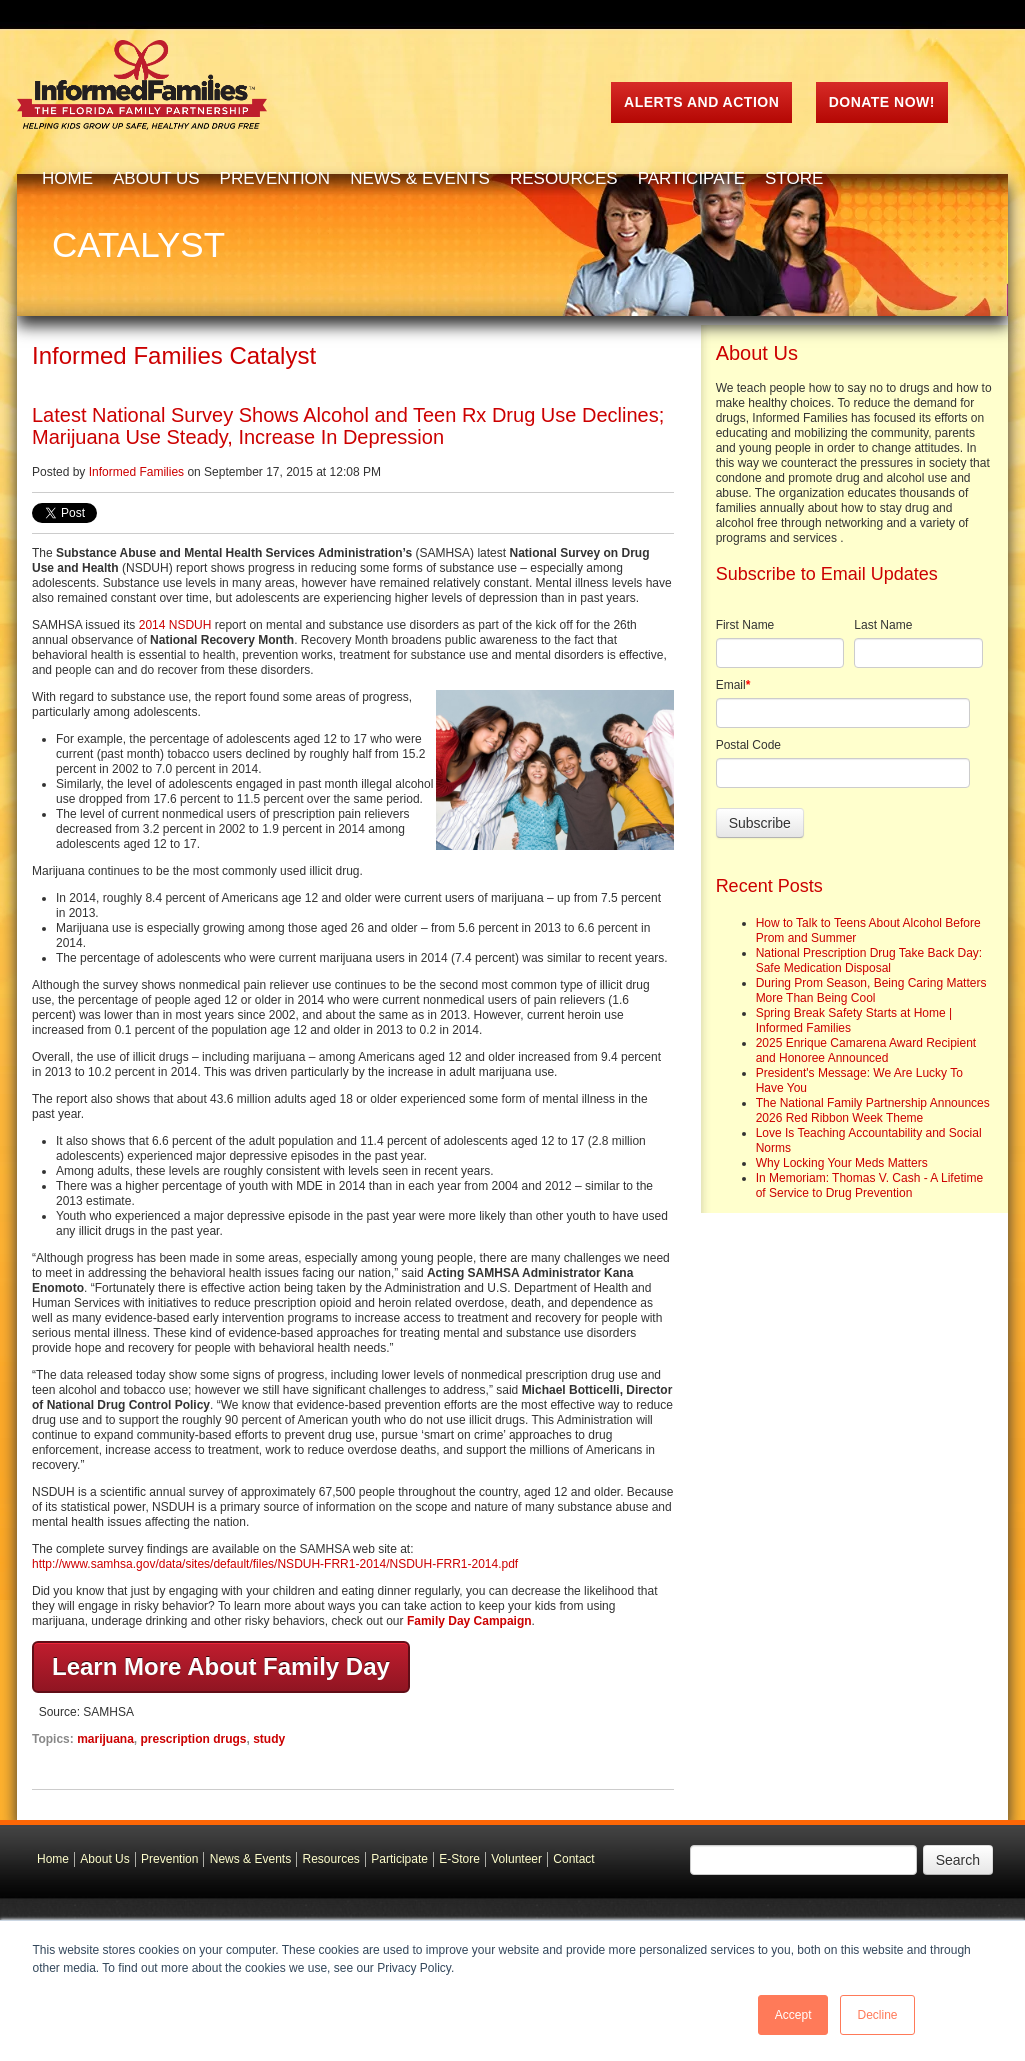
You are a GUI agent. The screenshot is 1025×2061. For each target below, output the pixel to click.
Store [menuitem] (794, 178)
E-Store (459, 1859)
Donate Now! (882, 102)
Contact (573, 1859)
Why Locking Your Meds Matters (842, 1163)
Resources (331, 1859)
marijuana (105, 1739)
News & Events (250, 1859)
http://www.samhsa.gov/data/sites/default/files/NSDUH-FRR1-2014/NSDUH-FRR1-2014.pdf (275, 1564)
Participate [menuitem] (691, 178)
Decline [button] (877, 2015)
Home (53, 1859)
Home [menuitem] (67, 178)
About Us (104, 1859)
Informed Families (136, 472)
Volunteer (516, 1859)
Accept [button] (793, 2015)
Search (958, 1860)
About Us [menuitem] (156, 178)
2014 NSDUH (175, 625)
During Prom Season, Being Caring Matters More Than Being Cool (871, 990)
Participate (399, 1859)
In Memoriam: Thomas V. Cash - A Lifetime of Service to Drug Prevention (869, 1185)
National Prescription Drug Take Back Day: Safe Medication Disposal (869, 960)
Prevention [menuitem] (275, 178)
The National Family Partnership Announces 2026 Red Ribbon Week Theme (873, 1110)
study (269, 1739)
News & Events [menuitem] (420, 178)
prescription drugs (194, 1739)
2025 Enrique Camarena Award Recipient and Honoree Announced (866, 1050)
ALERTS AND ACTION (701, 102)
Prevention (169, 1859)
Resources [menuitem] (564, 178)
